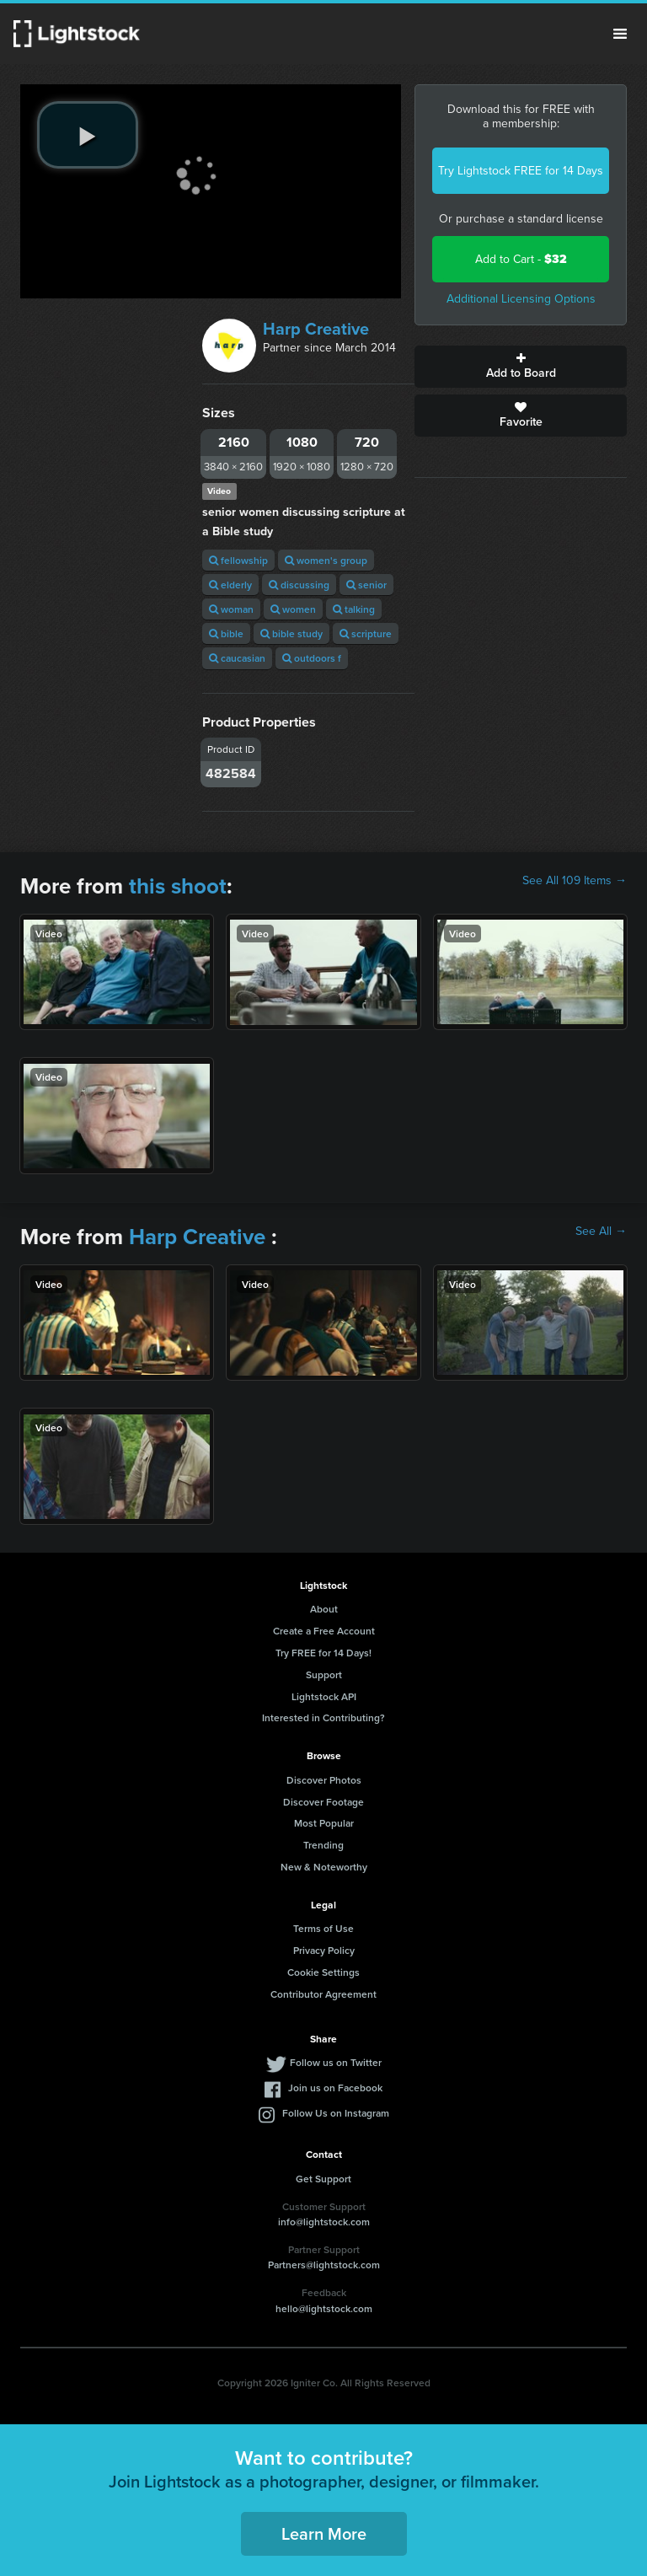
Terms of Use (323, 1928)
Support (324, 1674)
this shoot (178, 886)
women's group (326, 560)
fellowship (238, 560)
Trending (323, 1845)
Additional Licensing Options (521, 299)
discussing (299, 584)
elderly (230, 584)
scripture (366, 633)
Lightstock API (323, 1696)
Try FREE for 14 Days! (323, 1652)
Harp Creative (316, 328)
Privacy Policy (324, 1950)
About (324, 1609)
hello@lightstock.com (323, 2308)
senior (366, 584)
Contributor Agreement (323, 1994)
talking (354, 609)
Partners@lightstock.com (324, 2264)
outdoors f (311, 658)
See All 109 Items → (574, 880)
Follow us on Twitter (336, 2062)
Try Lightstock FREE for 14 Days (520, 171)
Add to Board (521, 366)
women (293, 609)
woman (231, 609)
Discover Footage (323, 1802)
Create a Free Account (324, 1630)
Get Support (323, 2178)
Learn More (323, 2533)
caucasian (237, 658)
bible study (291, 633)
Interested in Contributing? (323, 1717)
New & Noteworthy (324, 1867)
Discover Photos (323, 1780)
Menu (620, 33)
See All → (601, 1231)
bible (226, 633)
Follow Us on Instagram (335, 2113)
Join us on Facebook (335, 2087)
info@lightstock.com (324, 2221)
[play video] (87, 135)
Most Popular (324, 1823)
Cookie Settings (323, 1972)
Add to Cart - (521, 259)
